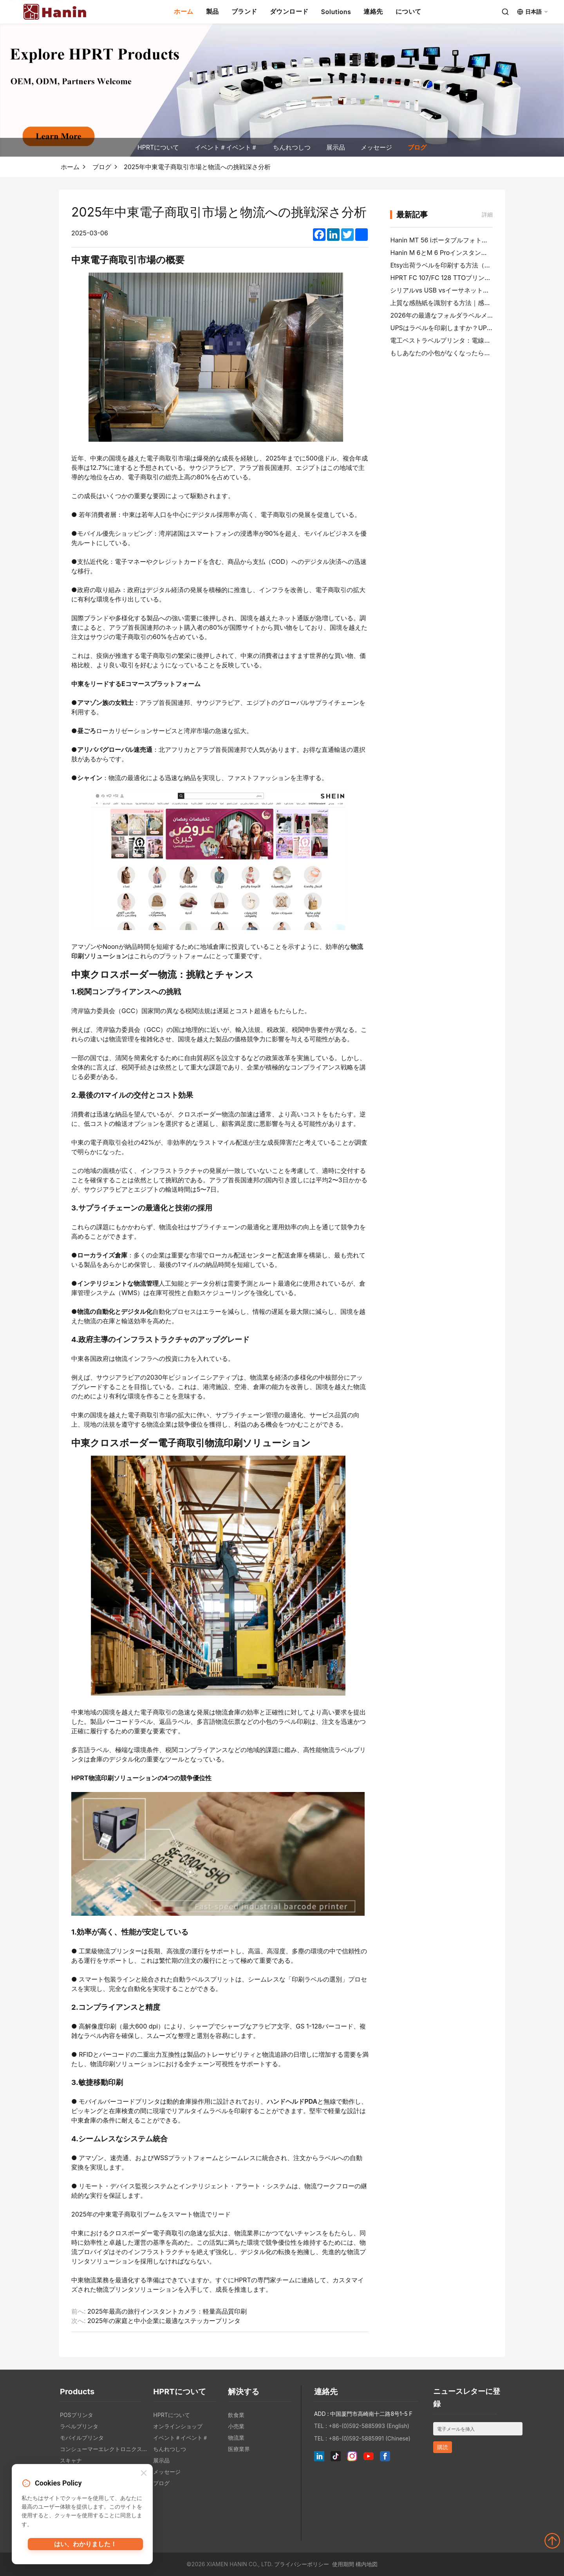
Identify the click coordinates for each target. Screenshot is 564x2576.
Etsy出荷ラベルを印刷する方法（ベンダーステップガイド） (474, 265)
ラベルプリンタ (79, 2426)
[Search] (505, 12)
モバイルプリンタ (82, 2437)
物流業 (236, 2437)
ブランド (244, 11)
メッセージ (376, 147)
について (408, 11)
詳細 (487, 214)
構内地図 (367, 2564)
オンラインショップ (177, 2426)
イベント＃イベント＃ (226, 147)
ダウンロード (289, 11)
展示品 (335, 147)
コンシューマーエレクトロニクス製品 (104, 2449)
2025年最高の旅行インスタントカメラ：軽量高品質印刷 (167, 2311)
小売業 (236, 2426)
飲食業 (236, 2415)
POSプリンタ (76, 2415)
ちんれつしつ (292, 147)
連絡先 (373, 11)
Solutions (336, 12)
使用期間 (343, 2564)
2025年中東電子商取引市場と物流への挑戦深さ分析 (197, 167)
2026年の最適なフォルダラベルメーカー (448, 315)
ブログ (417, 147)
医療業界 (239, 2449)
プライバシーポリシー (301, 2564)
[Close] (143, 2474)
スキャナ (71, 2460)
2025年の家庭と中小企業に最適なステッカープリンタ (163, 2321)
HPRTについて (158, 147)
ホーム (183, 11)
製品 (212, 11)
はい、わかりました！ (85, 2546)
